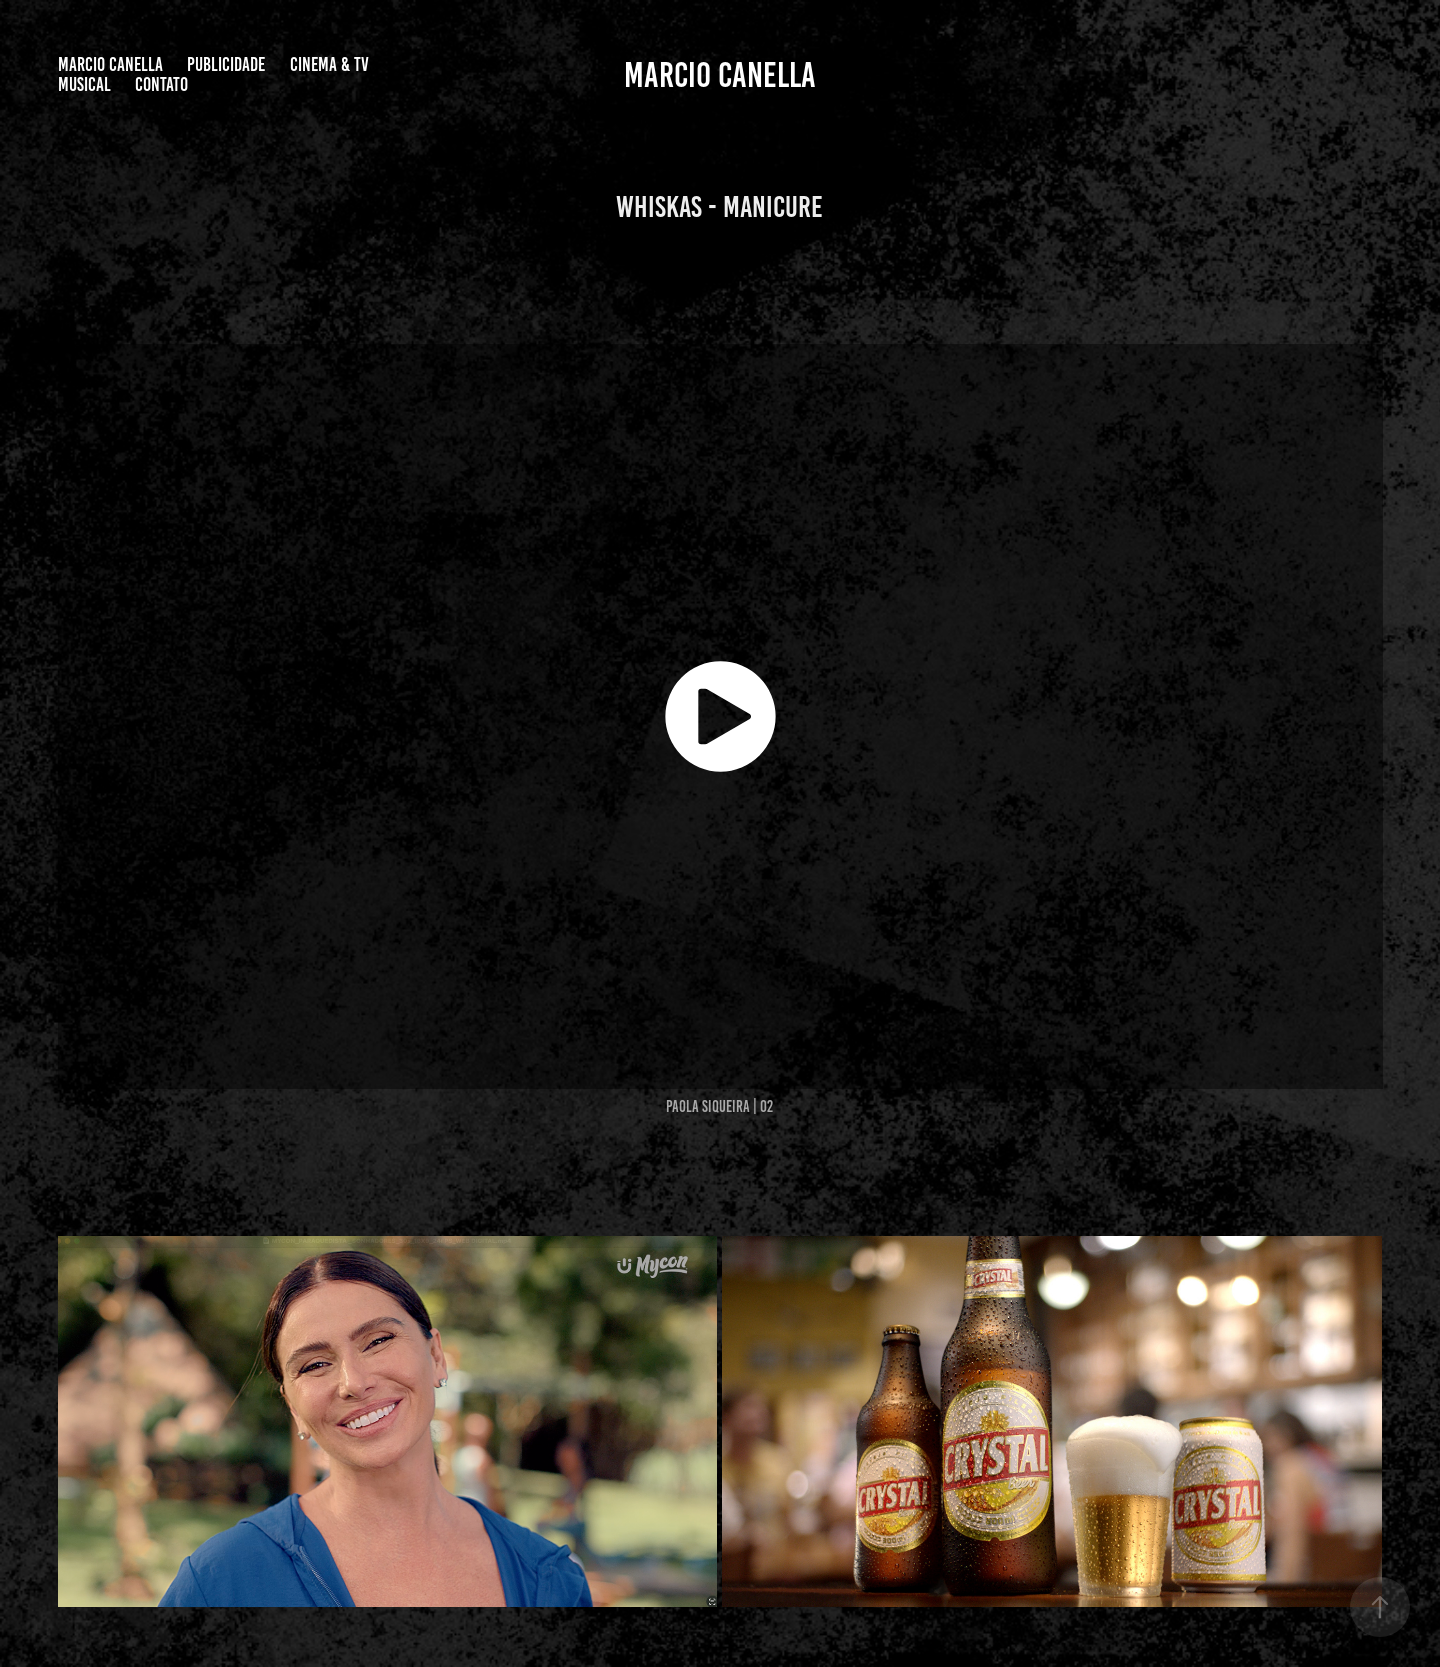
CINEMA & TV (329, 64)
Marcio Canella (110, 64)
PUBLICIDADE (226, 64)
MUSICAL (84, 84)
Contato (161, 84)
